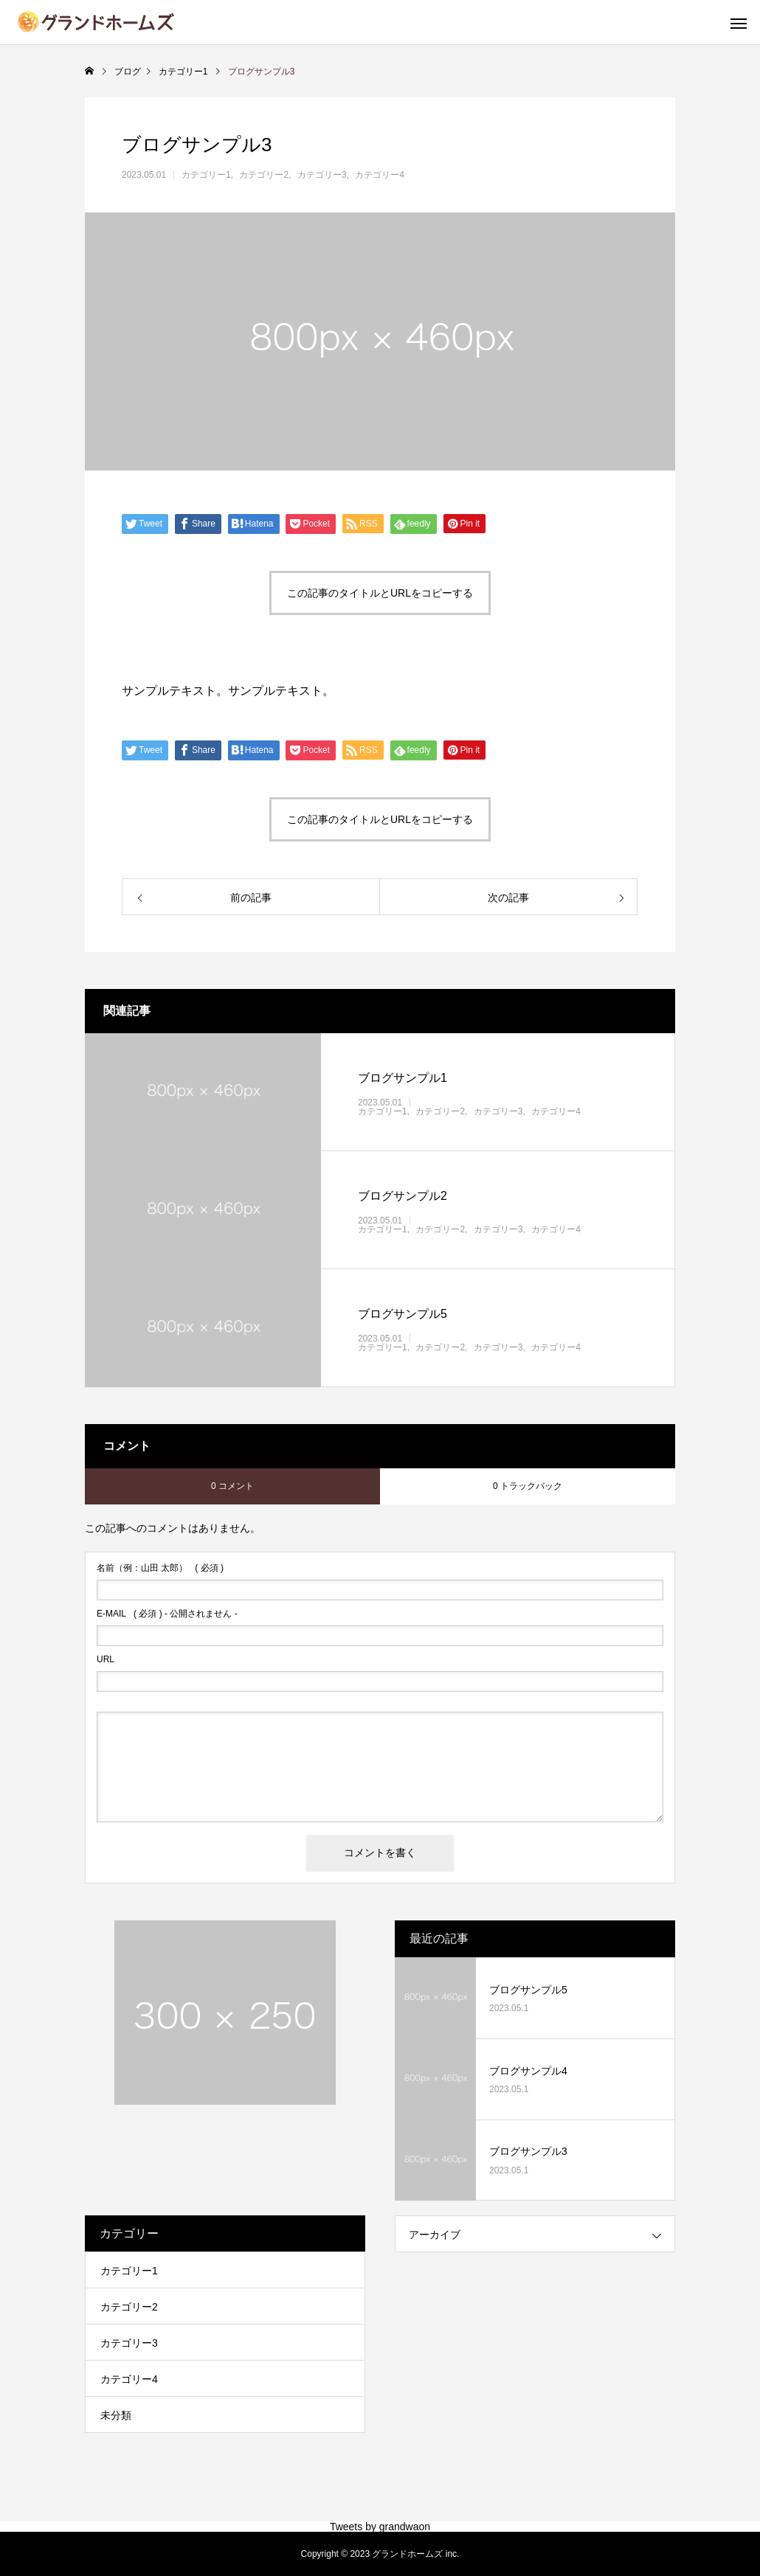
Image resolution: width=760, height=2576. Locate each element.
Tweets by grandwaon (380, 2526)
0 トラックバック (527, 1486)
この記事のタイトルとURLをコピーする (380, 593)
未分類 (115, 2415)
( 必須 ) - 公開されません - (167, 1613)
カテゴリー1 (206, 175)
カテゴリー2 (264, 175)
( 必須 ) (160, 1567)
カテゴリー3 (322, 175)
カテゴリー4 (379, 175)
